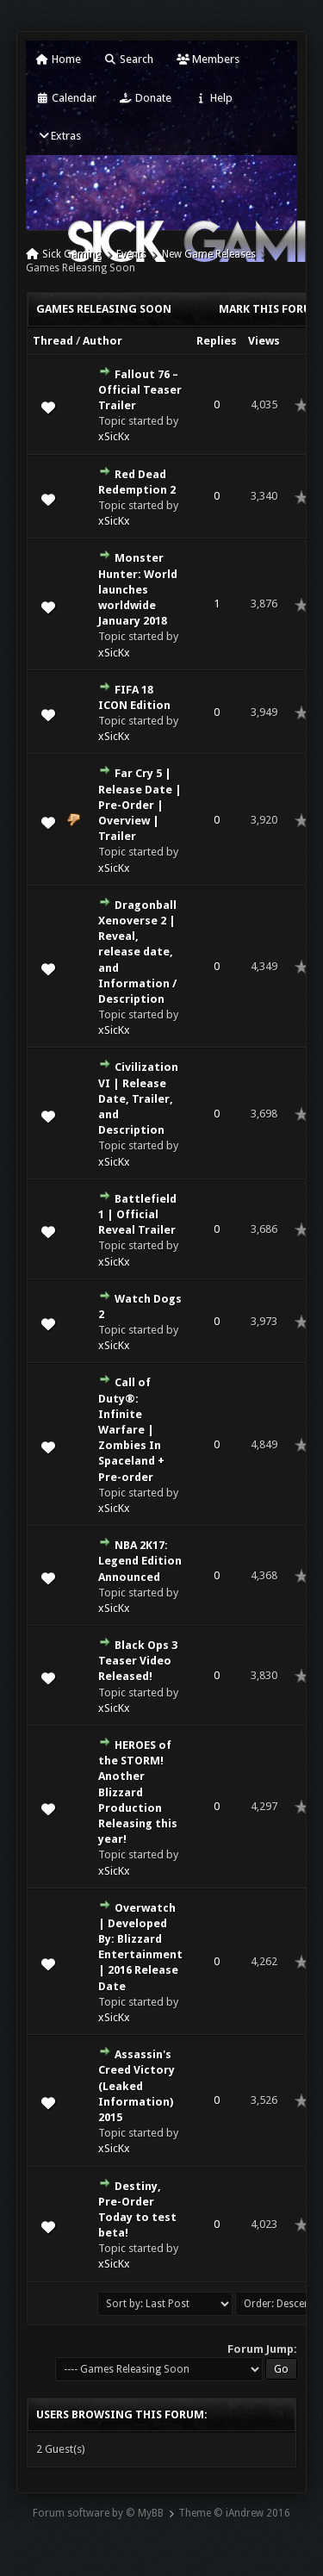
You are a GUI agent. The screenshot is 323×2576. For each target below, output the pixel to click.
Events (131, 254)
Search (128, 59)
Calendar (66, 97)
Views (264, 340)
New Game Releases (209, 254)
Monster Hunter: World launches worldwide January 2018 (137, 589)
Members (208, 59)
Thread (53, 340)
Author (102, 340)
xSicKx (114, 436)
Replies (216, 340)
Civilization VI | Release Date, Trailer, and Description (138, 1098)
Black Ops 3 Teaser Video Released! (137, 1661)
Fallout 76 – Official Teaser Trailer (140, 390)
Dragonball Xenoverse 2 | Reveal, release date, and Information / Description (137, 952)
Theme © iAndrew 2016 (234, 2513)
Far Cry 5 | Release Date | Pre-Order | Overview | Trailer (140, 805)
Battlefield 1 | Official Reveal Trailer (137, 1214)
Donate (145, 97)
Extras (59, 135)
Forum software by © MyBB (98, 2513)
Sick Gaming (72, 254)
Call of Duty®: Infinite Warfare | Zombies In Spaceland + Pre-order (131, 1429)
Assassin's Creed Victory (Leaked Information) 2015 (136, 2086)
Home (58, 59)
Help (214, 97)
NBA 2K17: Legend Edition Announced (140, 1561)
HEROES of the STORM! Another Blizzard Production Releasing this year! (137, 1792)
